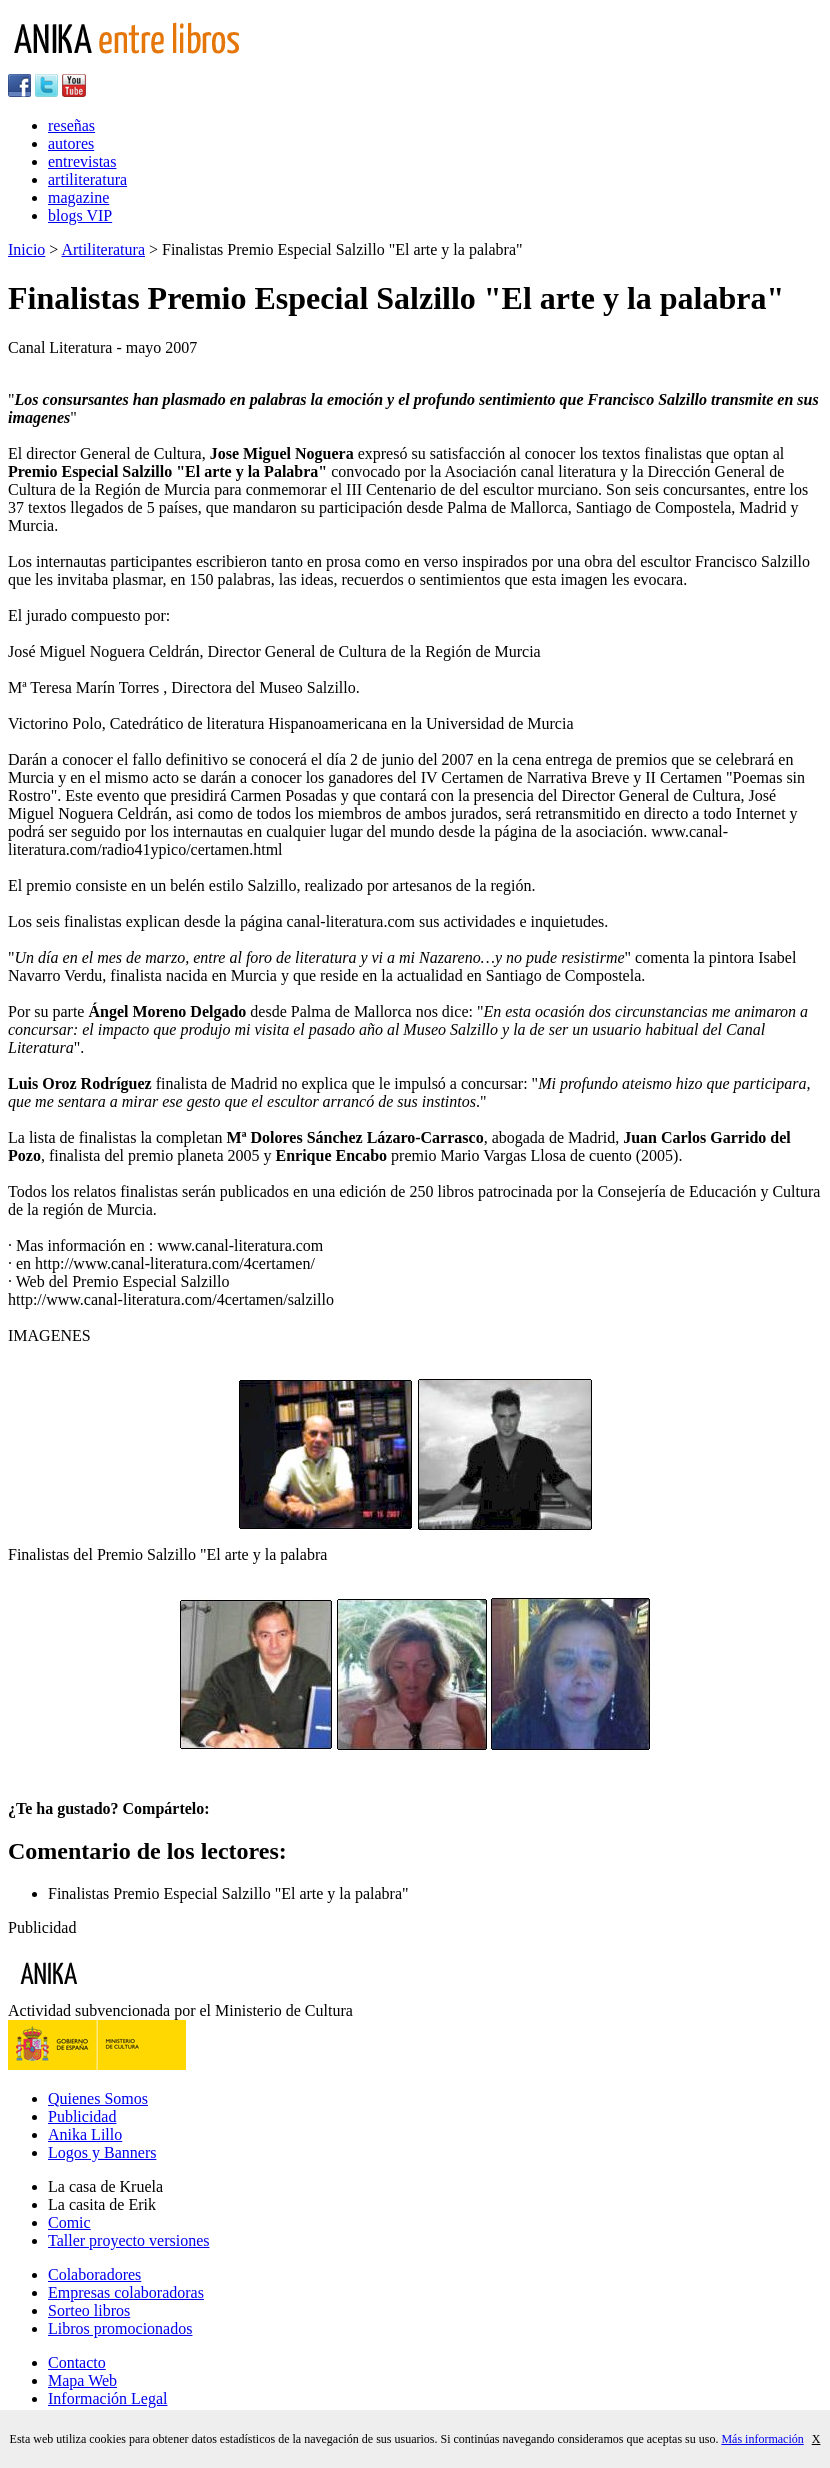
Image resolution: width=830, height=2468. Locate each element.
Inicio (26, 249)
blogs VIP (80, 215)
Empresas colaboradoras (126, 2292)
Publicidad (82, 2116)
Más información (762, 2439)
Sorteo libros (89, 2310)
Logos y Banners (102, 2152)
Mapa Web (82, 2380)
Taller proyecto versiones (128, 2240)
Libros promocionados (120, 2328)
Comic (69, 2222)
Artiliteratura (103, 249)
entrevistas (82, 161)
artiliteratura (87, 179)
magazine (78, 197)
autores (71, 143)
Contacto (77, 2362)
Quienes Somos (98, 2098)
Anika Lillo (85, 2134)
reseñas (71, 125)
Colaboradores (94, 2274)
